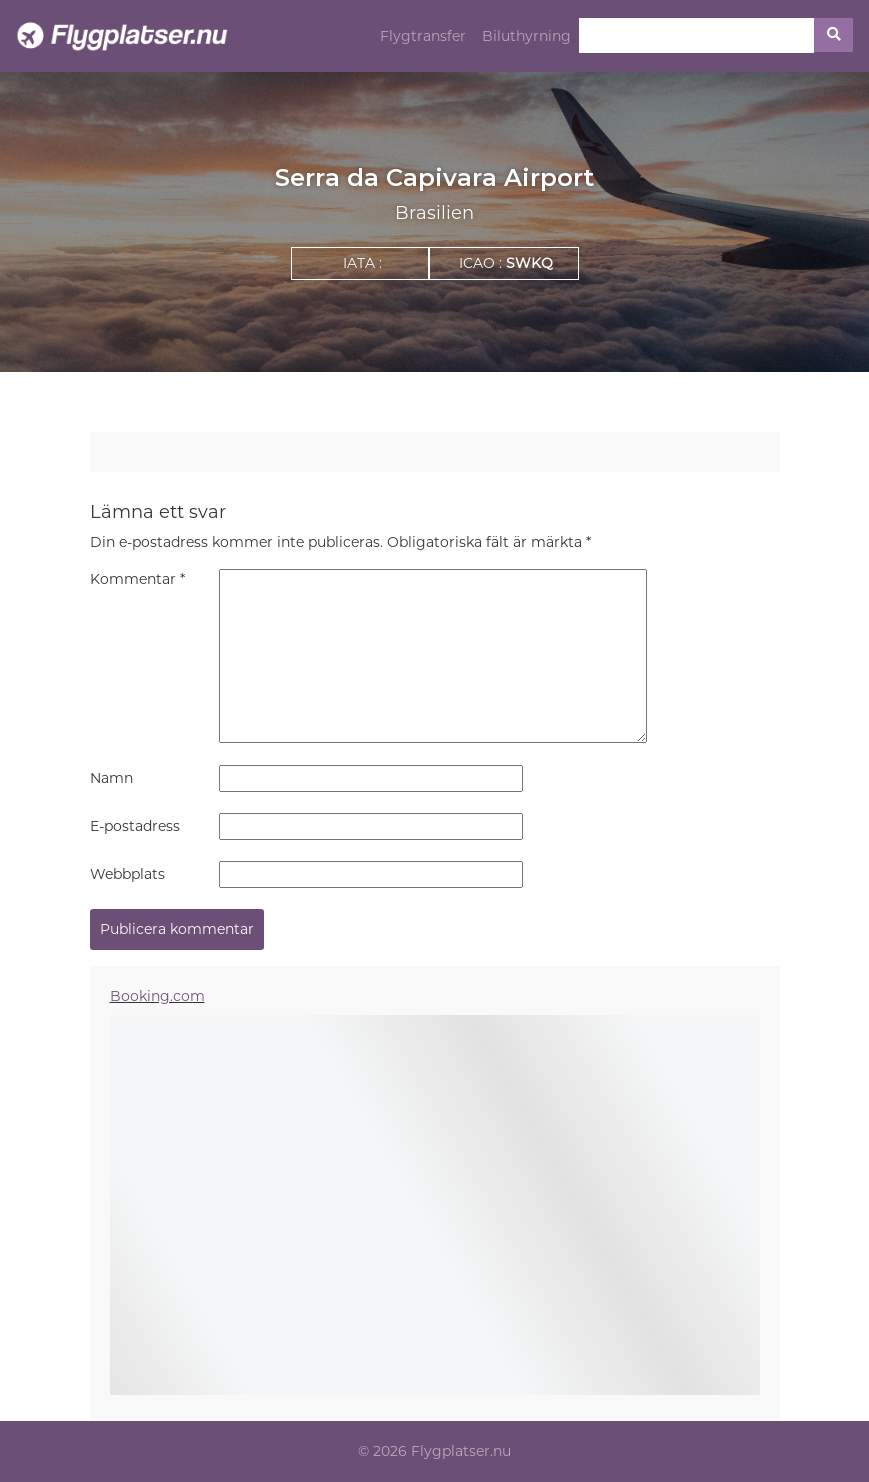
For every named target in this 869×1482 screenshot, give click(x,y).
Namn (111, 778)
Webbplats (127, 874)
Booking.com (157, 996)
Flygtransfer (423, 36)
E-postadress (135, 826)
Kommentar (137, 579)
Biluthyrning (526, 36)
